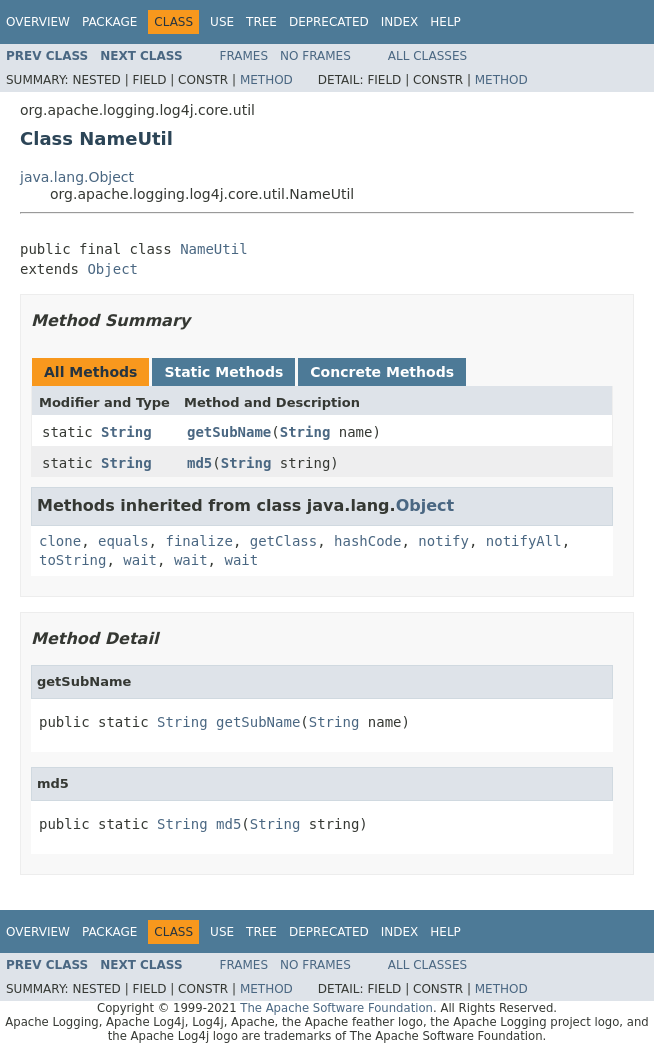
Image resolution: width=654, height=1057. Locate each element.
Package (109, 22)
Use (222, 22)
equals (123, 541)
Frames (244, 56)
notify (443, 541)
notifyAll (524, 541)
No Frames (315, 56)
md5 (199, 463)
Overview (38, 22)
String (126, 432)
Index (400, 22)
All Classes (427, 56)
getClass (283, 541)
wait (140, 560)
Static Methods (223, 372)
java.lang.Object (77, 177)
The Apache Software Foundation (336, 1008)
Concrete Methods (382, 372)
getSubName (229, 432)
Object (112, 269)
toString (72, 560)
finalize (198, 541)
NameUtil (213, 249)
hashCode (367, 541)
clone (60, 541)
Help (445, 22)
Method (266, 80)
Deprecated (329, 22)
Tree (261, 22)
